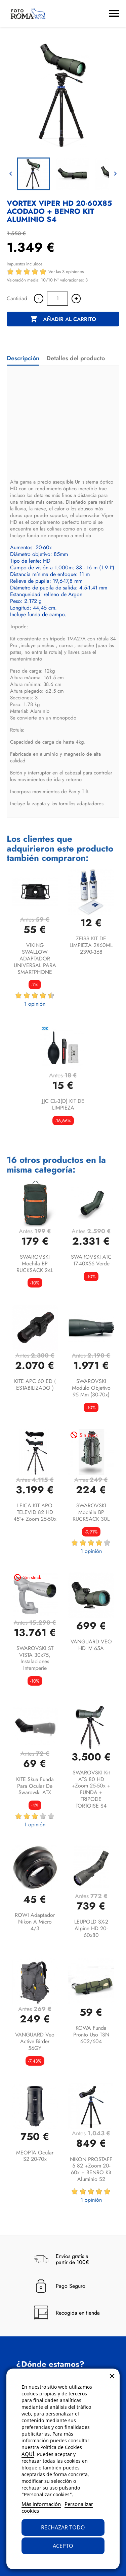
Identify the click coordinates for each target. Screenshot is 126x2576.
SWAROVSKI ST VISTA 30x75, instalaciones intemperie (34, 1658)
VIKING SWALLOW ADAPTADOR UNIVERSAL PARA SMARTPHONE (35, 958)
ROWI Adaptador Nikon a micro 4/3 (35, 1921)
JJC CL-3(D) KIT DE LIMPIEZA (63, 1104)
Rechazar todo (63, 2527)
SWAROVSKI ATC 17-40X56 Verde (91, 1260)
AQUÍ (28, 2454)
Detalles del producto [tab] (75, 358)
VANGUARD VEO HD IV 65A (91, 1645)
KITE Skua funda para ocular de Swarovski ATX (35, 1786)
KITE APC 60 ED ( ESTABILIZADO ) (35, 1384)
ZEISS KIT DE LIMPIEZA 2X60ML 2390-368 (91, 945)
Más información (41, 2504)
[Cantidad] (57, 299)
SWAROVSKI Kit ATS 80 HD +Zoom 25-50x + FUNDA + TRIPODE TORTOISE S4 (91, 1789)
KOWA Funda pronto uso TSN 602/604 (91, 2034)
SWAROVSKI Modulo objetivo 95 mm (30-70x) (91, 1387)
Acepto (63, 2546)
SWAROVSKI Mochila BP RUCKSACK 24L (34, 1263)
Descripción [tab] (23, 358)
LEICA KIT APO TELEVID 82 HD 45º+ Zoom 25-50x (34, 1512)
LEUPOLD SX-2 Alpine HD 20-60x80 (91, 1928)
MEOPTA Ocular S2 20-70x (34, 2156)
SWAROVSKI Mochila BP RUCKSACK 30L (91, 1512)
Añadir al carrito (63, 319)
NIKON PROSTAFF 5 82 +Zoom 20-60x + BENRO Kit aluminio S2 (91, 2169)
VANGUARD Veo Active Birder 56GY (34, 2041)
